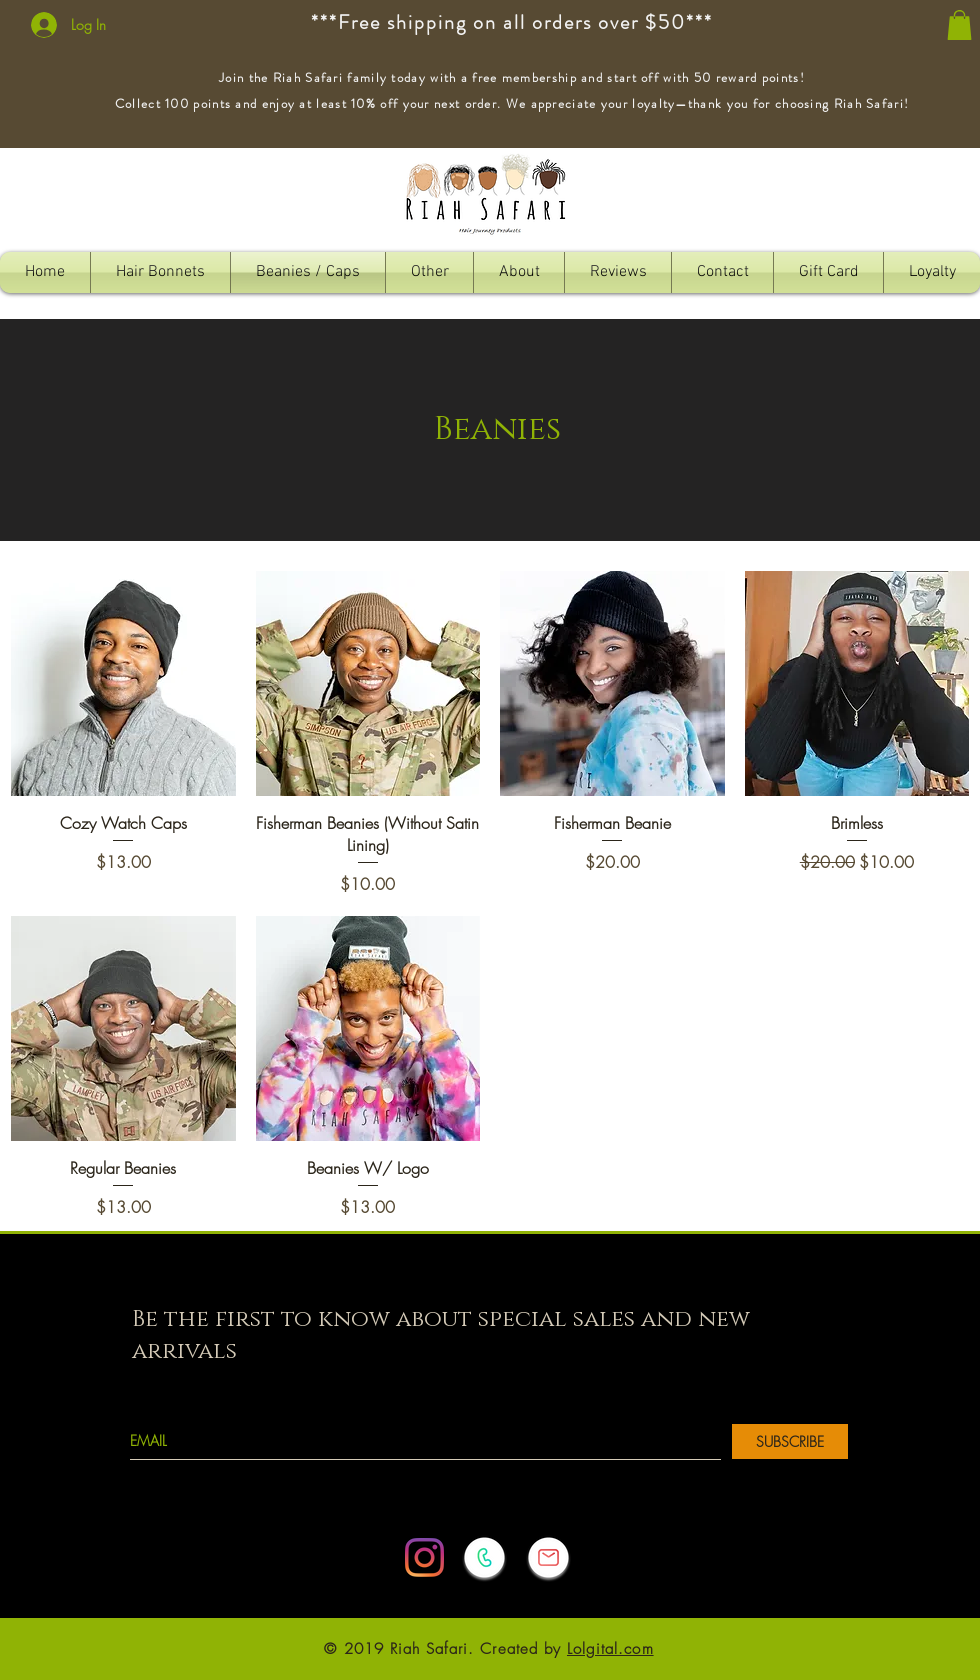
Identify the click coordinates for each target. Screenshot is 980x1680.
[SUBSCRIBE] (790, 1441)
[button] (959, 25)
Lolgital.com (610, 1649)
